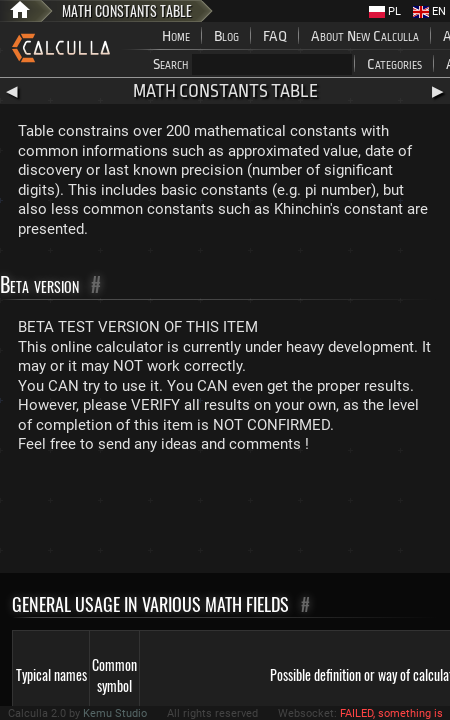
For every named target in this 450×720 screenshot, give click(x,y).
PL (385, 11)
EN (429, 11)
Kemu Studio (115, 713)
